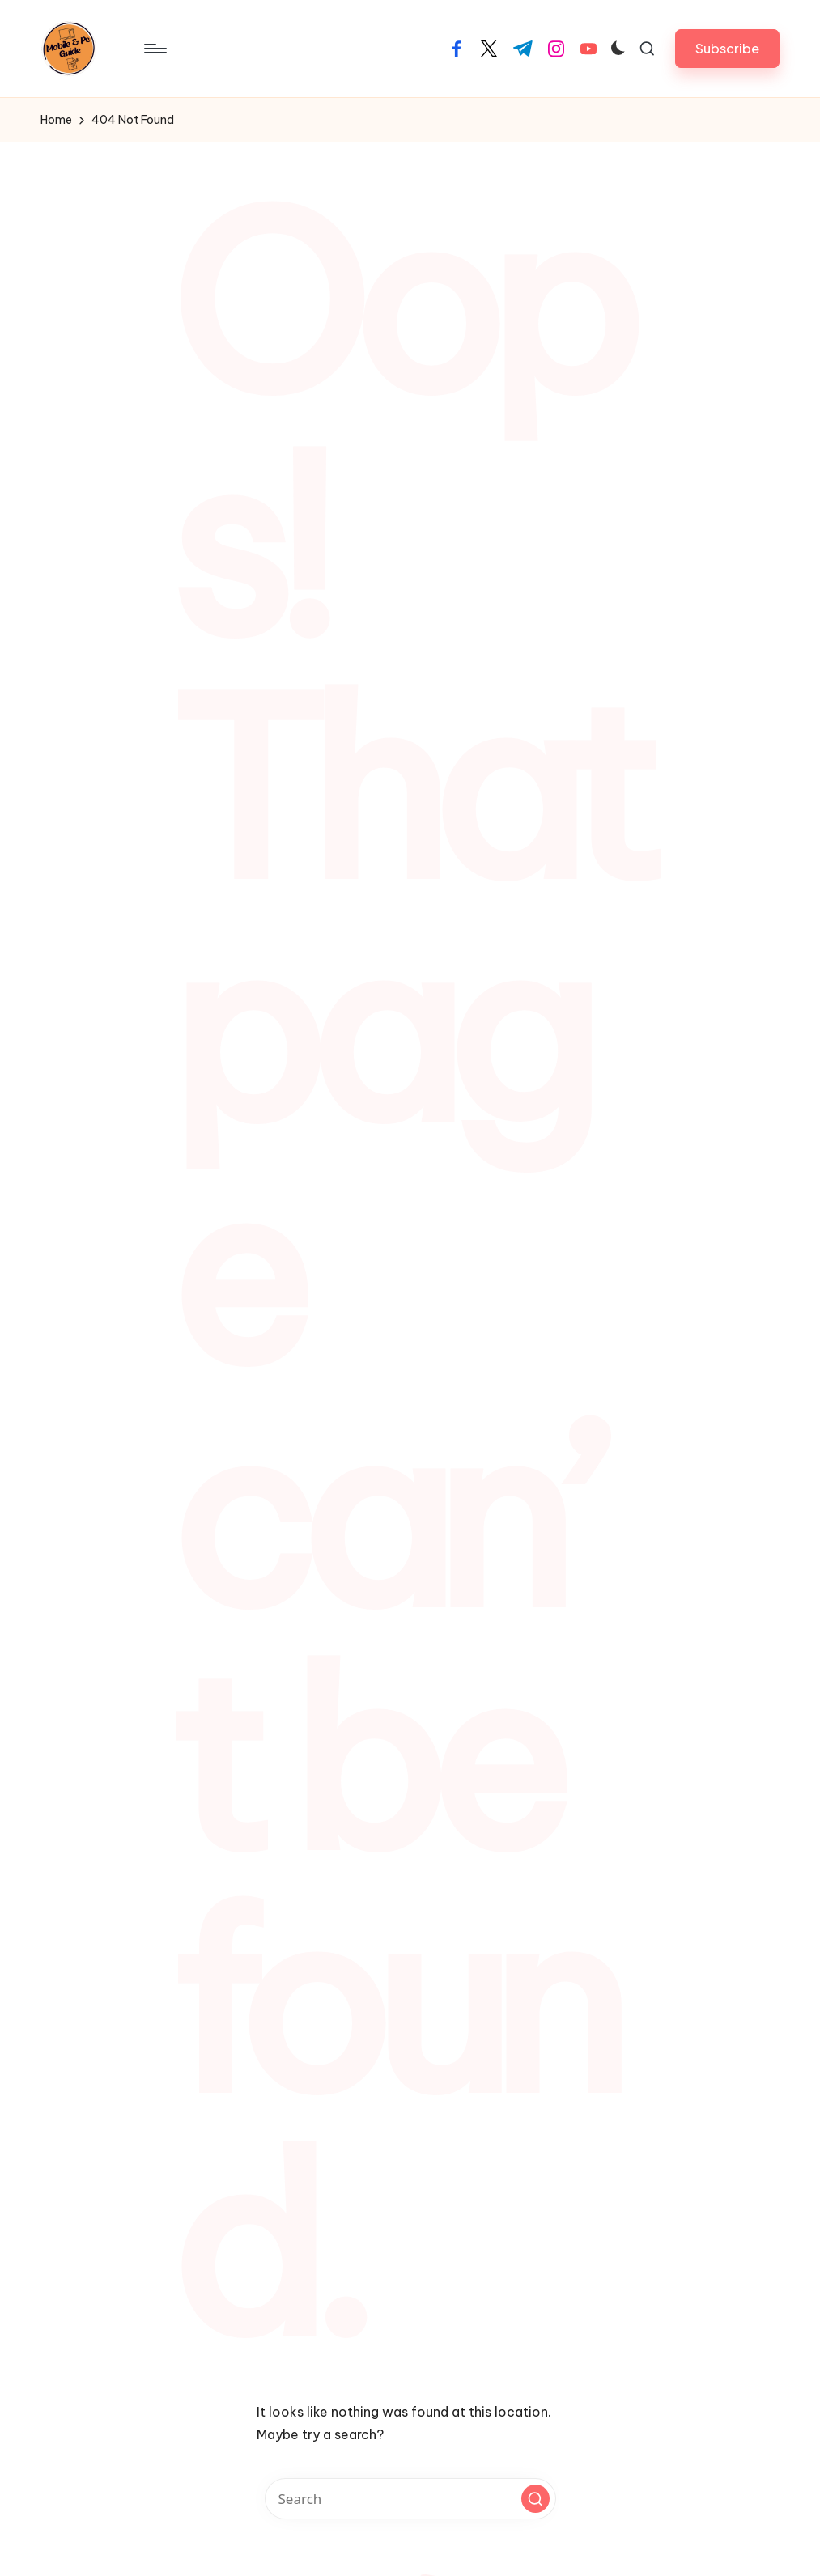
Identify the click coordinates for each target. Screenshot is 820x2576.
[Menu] (154, 48)
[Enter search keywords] (410, 2498)
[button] (727, 48)
